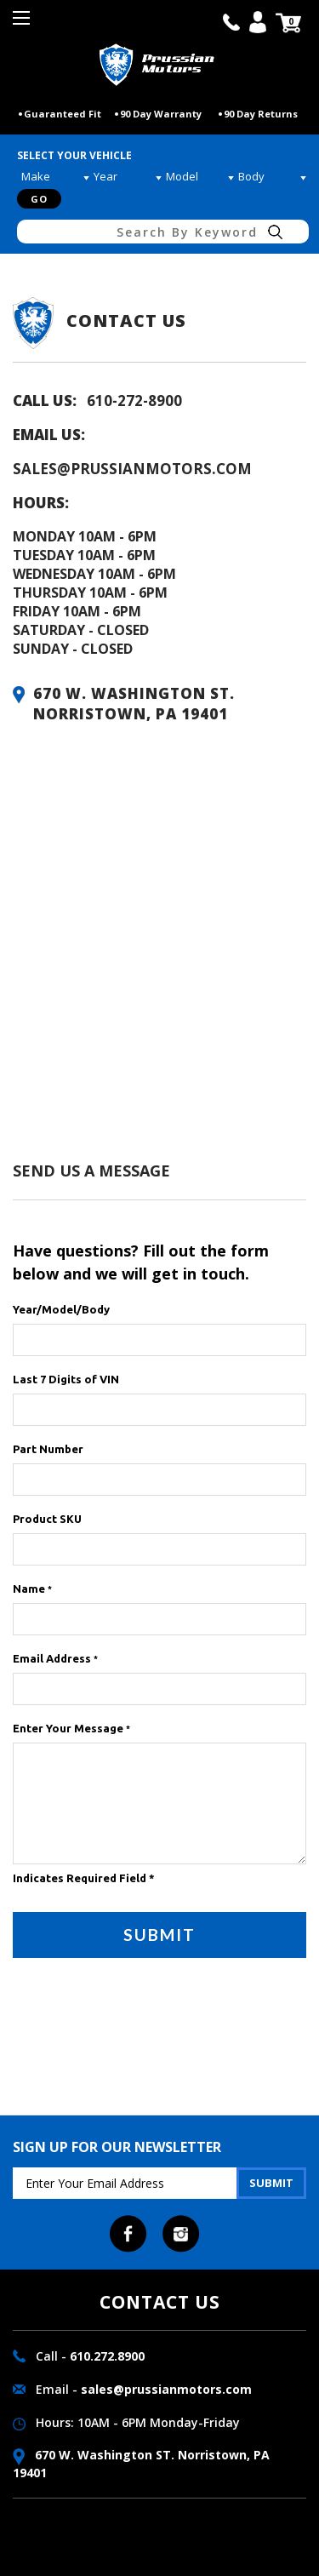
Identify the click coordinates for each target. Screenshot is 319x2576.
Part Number (48, 1449)
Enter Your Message (71, 1728)
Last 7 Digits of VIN (66, 1379)
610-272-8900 (134, 400)
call (231, 22)
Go (39, 198)
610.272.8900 (107, 2356)
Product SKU (47, 1519)
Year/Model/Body (61, 1309)
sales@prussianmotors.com (132, 468)
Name (32, 1588)
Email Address (55, 1658)
